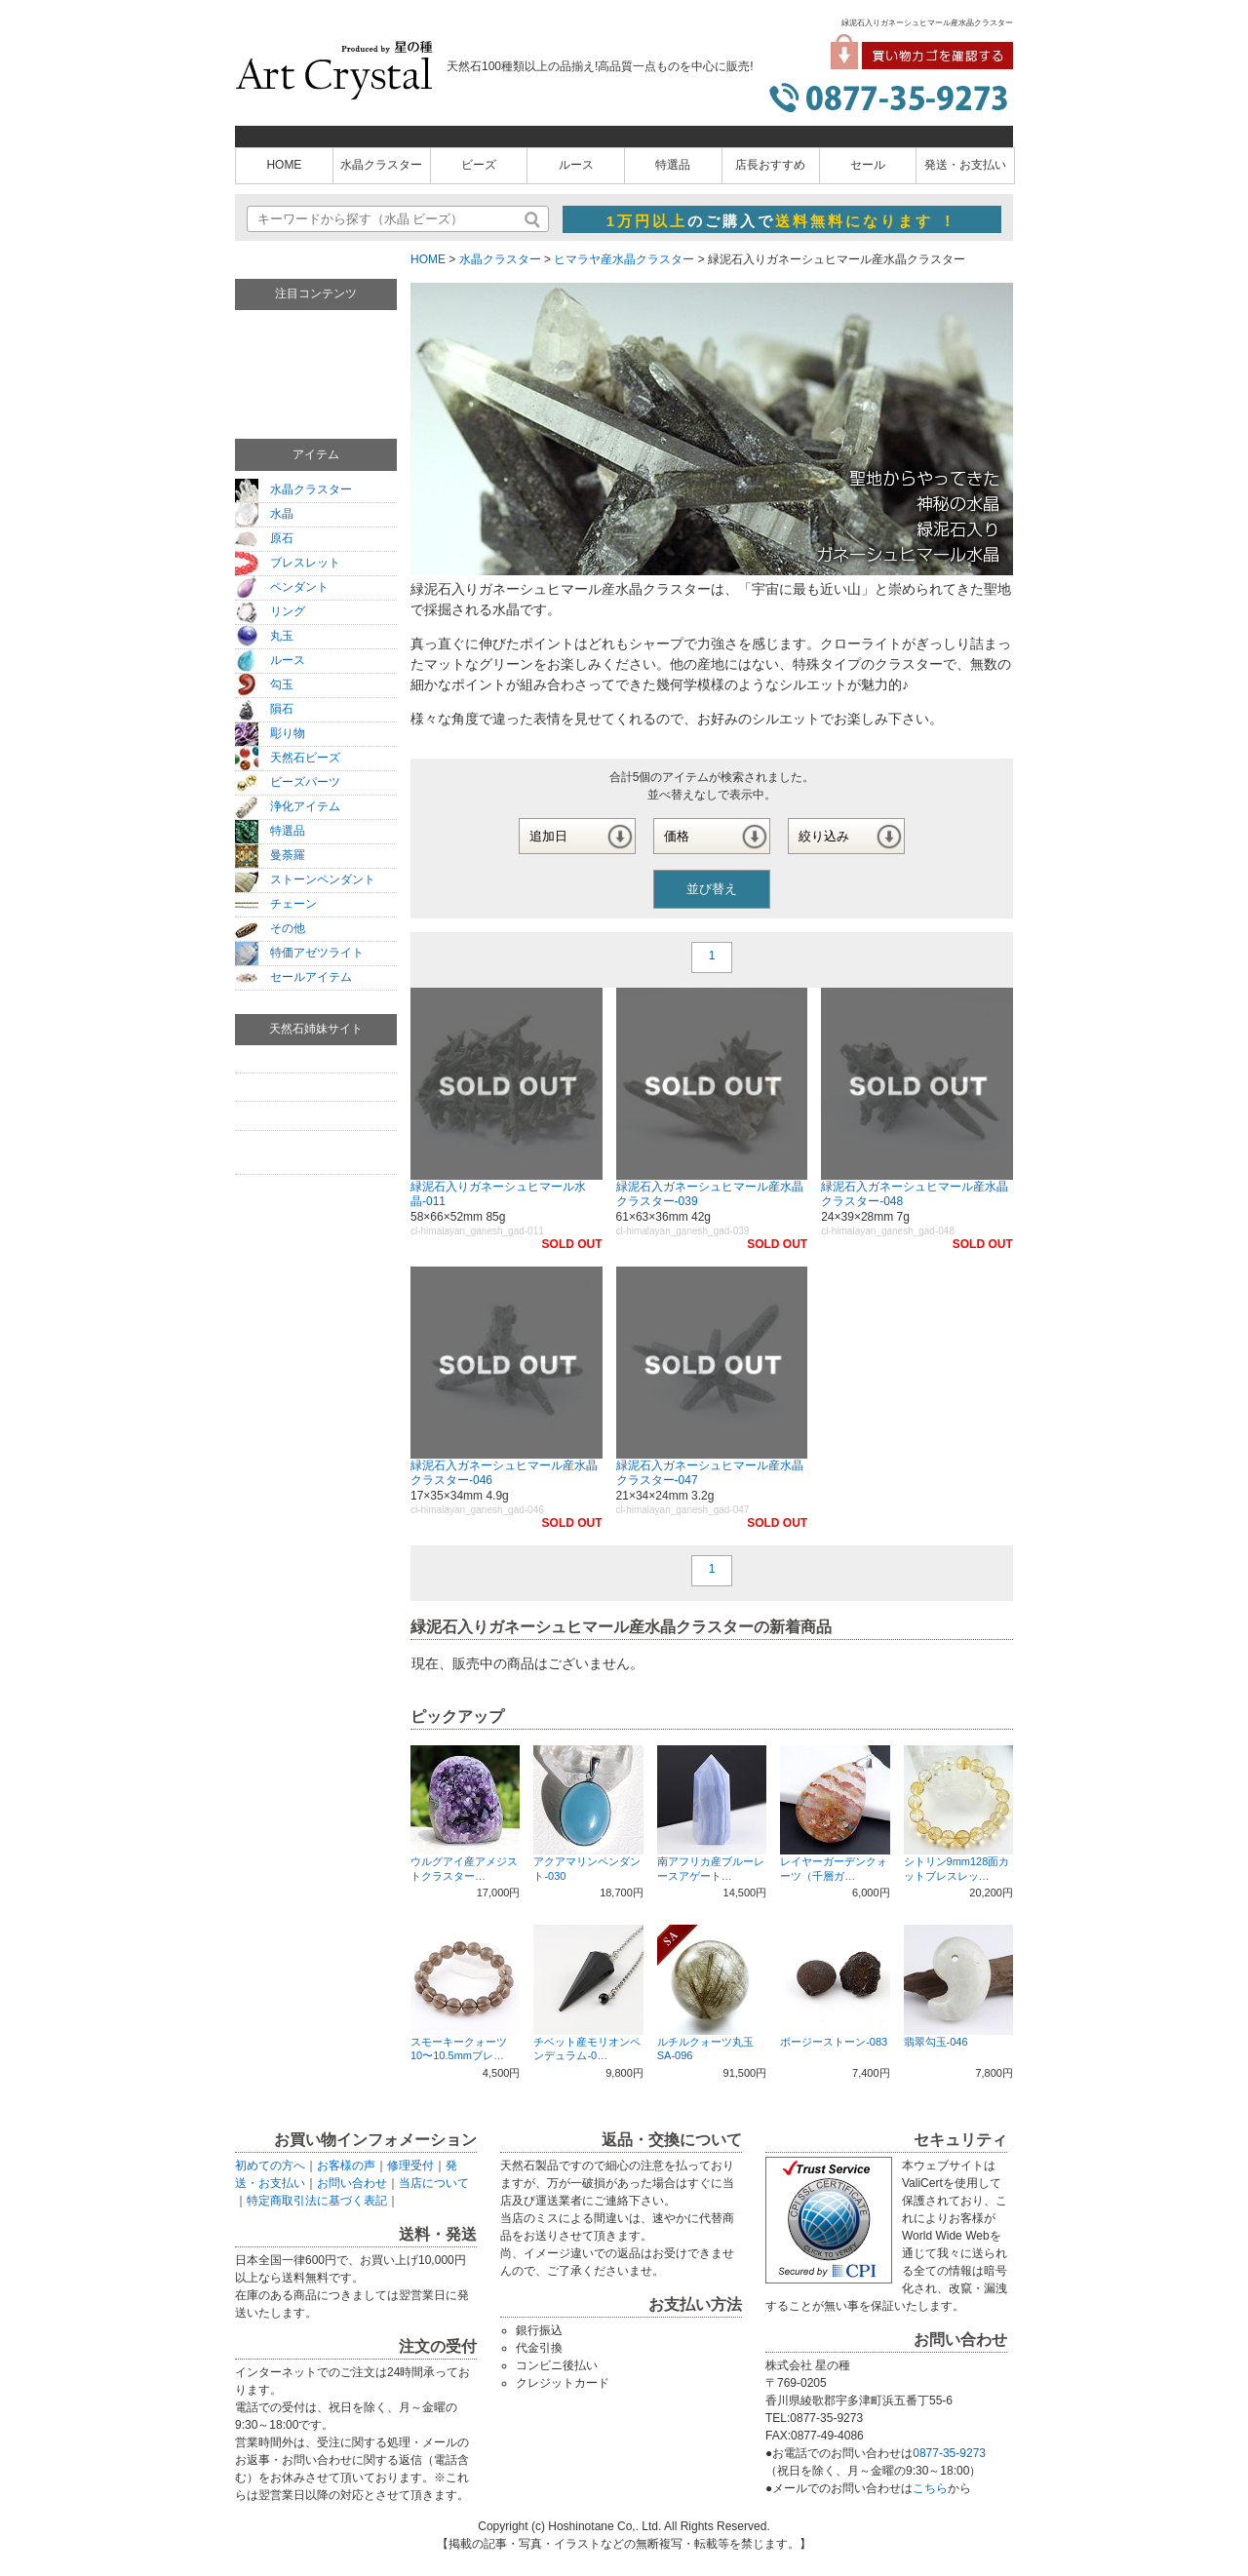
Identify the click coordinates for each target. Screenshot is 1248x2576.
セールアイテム (293, 977)
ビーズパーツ (287, 782)
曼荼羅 (270, 855)
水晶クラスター (381, 165)
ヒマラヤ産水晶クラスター (624, 259)
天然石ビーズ (287, 757)
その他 (270, 928)
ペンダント (282, 587)
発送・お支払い (965, 165)
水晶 (264, 514)
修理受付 (410, 2165)
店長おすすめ (770, 165)
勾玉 (264, 684)
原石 (264, 538)
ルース (576, 165)
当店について (434, 2183)
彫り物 (270, 733)
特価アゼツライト (299, 952)
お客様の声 (346, 2165)
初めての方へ (270, 2165)
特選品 (672, 165)
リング (270, 611)
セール (867, 165)
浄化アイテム (287, 806)
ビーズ (478, 165)
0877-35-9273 (949, 2453)
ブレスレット (287, 562)
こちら (930, 2488)
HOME (283, 165)
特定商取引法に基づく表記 (317, 2200)
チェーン (276, 904)
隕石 (264, 709)
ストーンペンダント (305, 879)
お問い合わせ (352, 2183)
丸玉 (264, 636)
